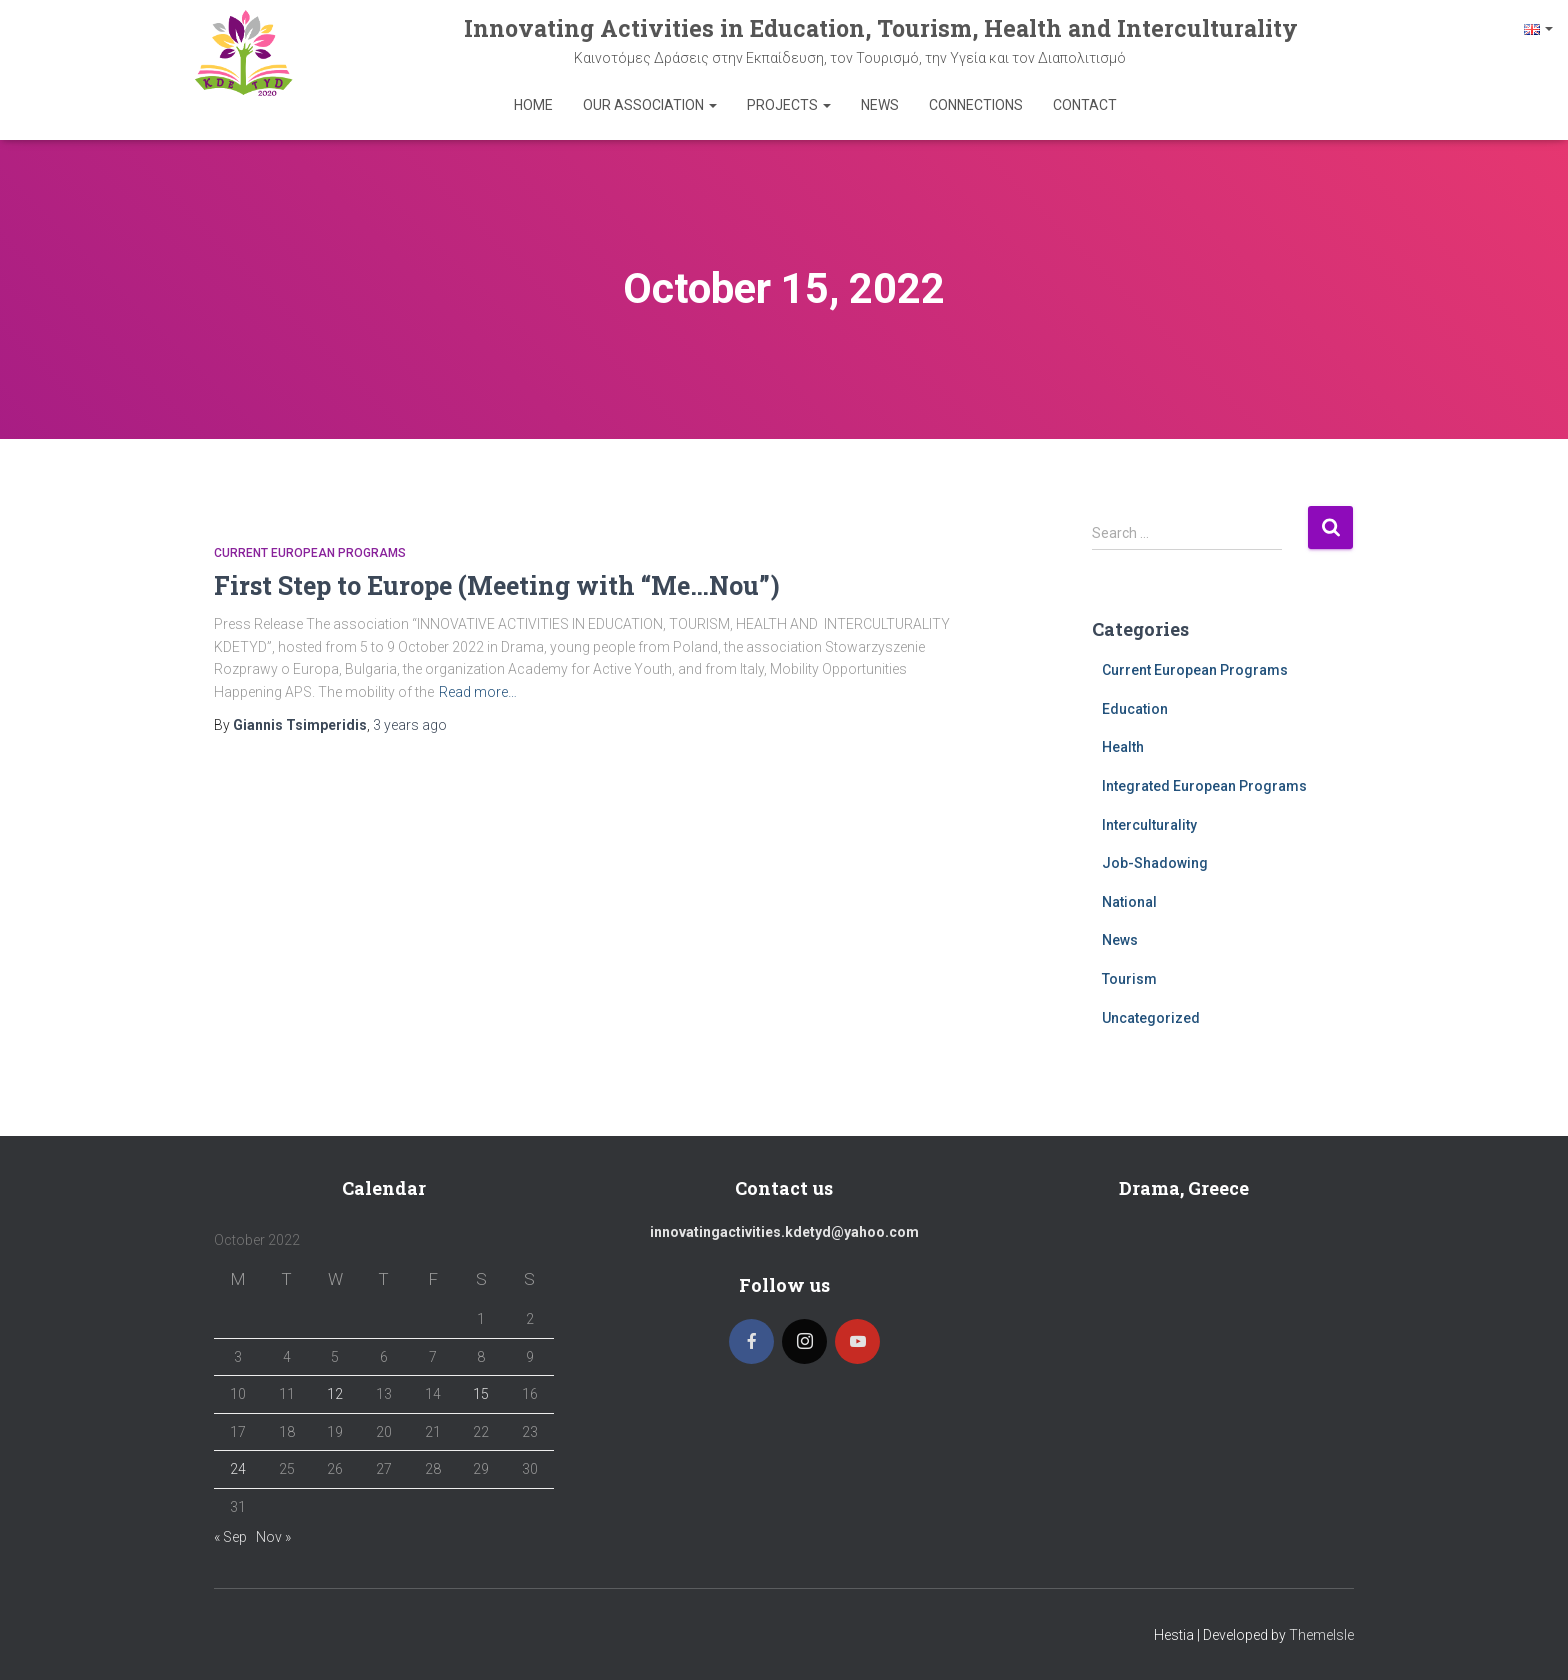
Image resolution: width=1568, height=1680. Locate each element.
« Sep (230, 1537)
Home (533, 105)
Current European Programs (310, 553)
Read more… (478, 692)
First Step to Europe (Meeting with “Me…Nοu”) (497, 585)
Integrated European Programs (1204, 786)
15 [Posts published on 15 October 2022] (481, 1394)
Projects (789, 105)
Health (1123, 747)
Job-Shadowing (1155, 863)
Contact (1085, 105)
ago (410, 725)
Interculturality (1149, 825)
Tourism (1129, 979)
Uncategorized (1151, 1018)
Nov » (273, 1537)
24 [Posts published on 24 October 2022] (238, 1469)
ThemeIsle (1321, 1635)
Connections (976, 105)
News (880, 105)
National (1129, 902)
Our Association (650, 105)
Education (1135, 709)
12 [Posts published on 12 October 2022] (335, 1394)
